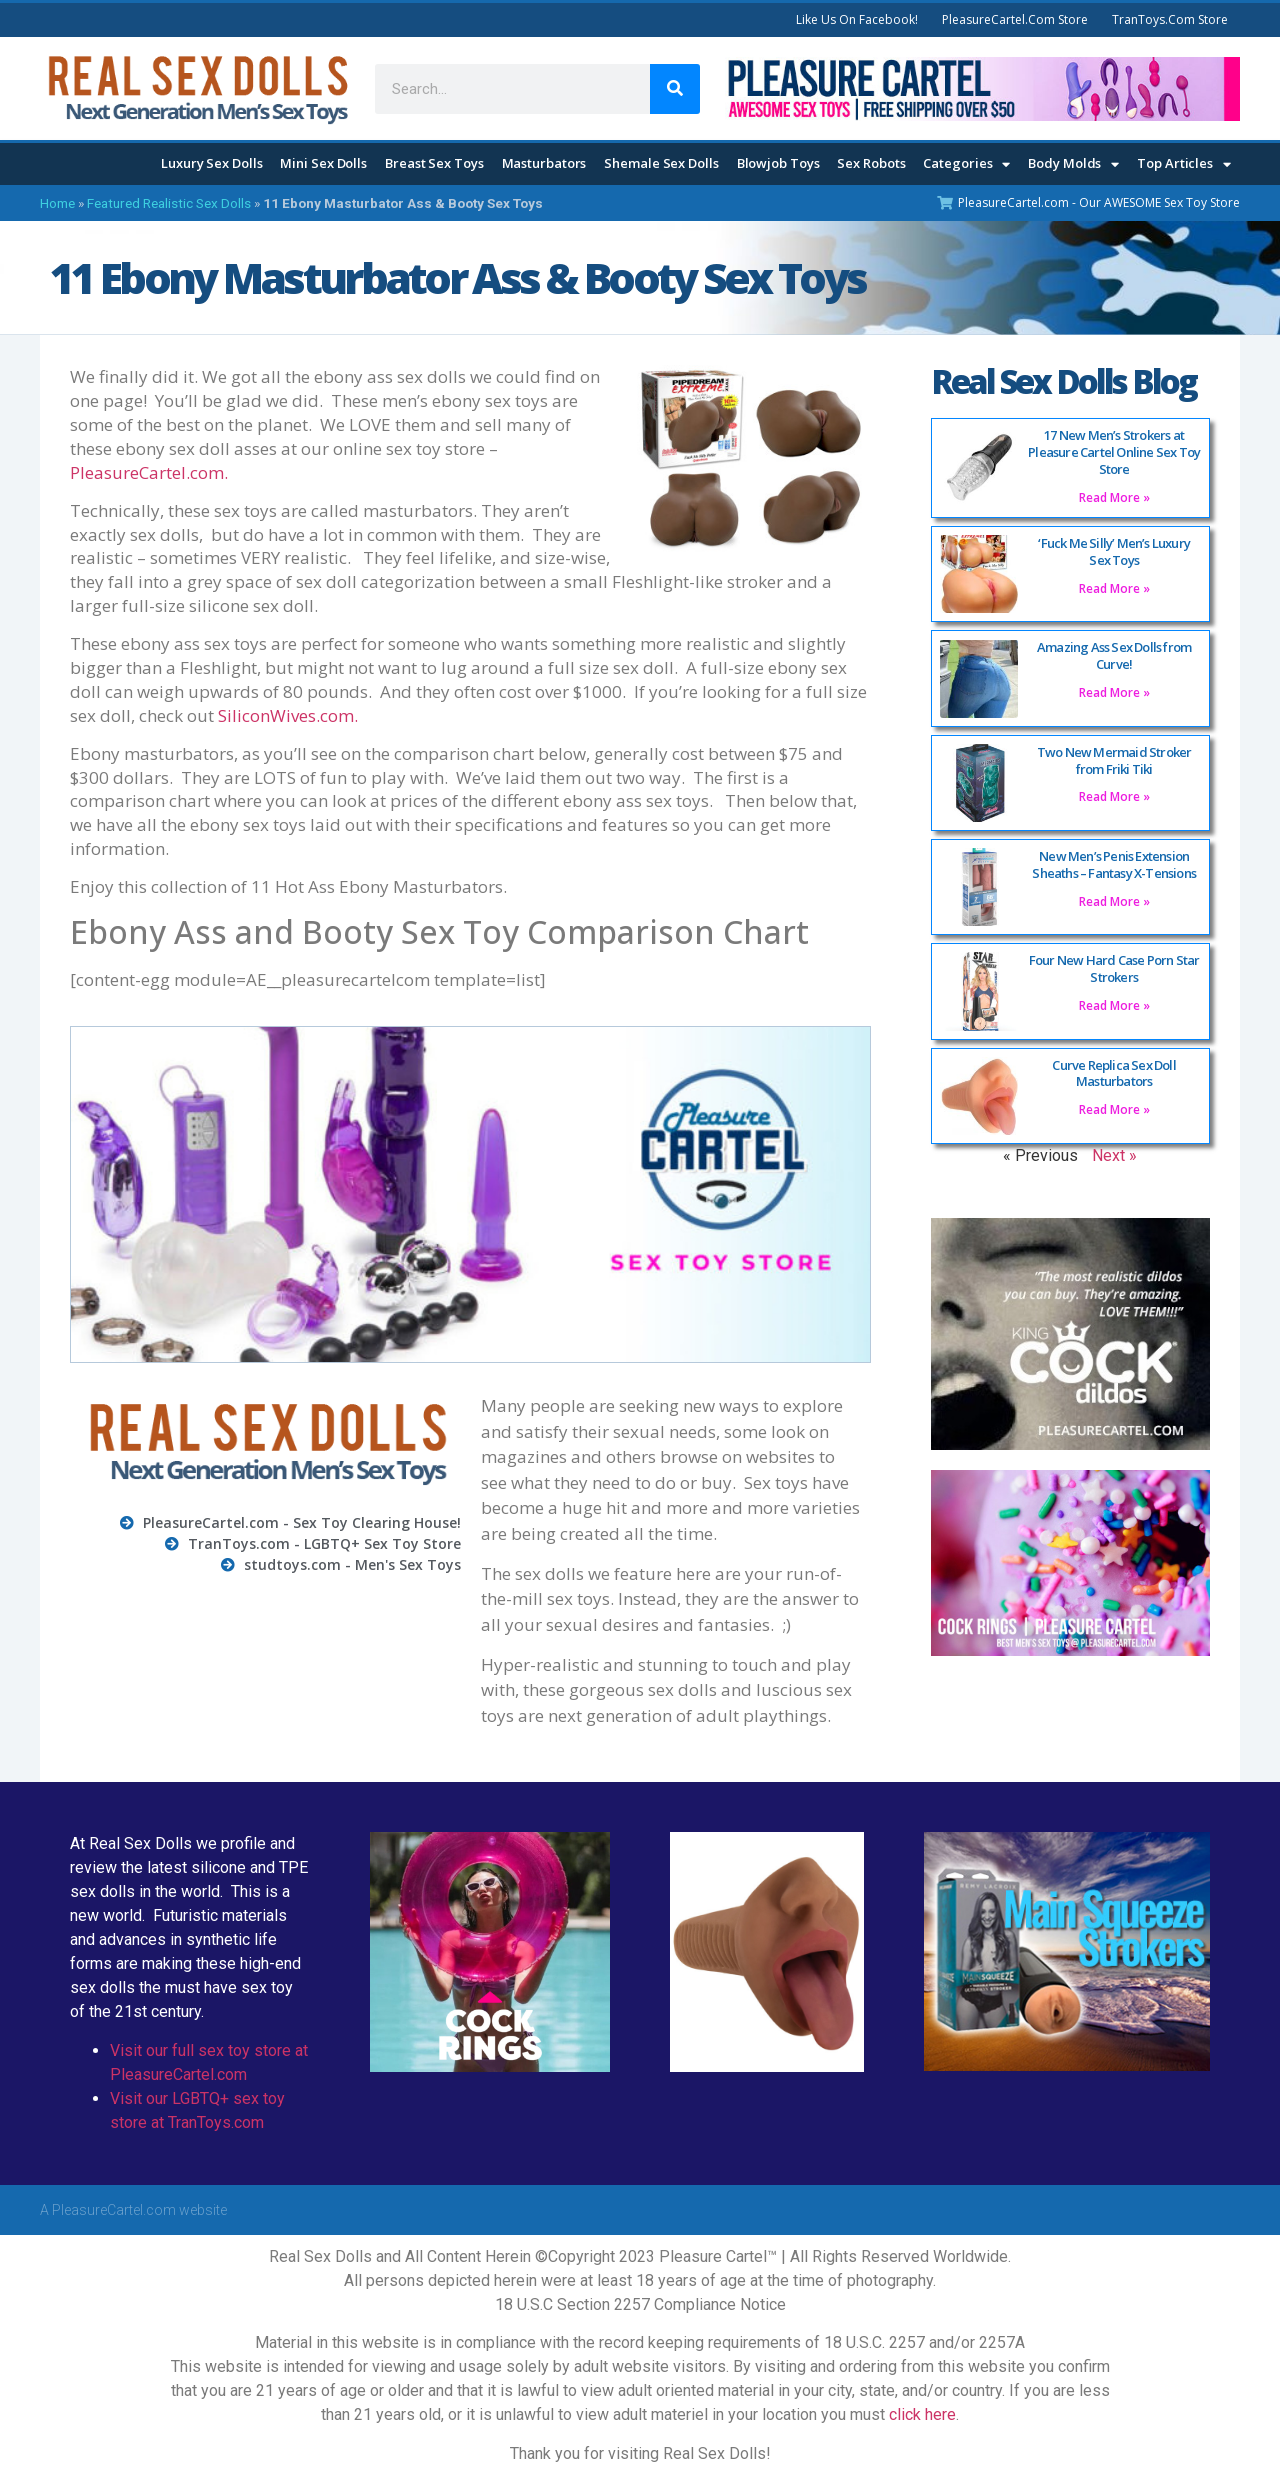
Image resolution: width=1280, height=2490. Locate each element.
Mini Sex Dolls (323, 163)
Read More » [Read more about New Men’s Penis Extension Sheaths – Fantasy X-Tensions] (1114, 901)
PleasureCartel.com (114, 2210)
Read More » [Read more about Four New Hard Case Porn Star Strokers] (1114, 1005)
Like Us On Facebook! (857, 19)
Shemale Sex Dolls (661, 163)
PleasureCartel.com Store (1015, 19)
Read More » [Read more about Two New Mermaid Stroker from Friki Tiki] (1114, 796)
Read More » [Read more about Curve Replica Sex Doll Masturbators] (1114, 1109)
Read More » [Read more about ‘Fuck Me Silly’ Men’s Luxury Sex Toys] (1114, 588)
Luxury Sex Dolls (211, 163)
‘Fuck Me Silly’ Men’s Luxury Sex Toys (1114, 551)
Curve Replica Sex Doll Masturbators (1113, 1073)
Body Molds (1073, 164)
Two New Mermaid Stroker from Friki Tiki (1114, 760)
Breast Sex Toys (434, 163)
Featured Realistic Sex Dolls (169, 203)
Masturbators (544, 163)
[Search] (675, 89)
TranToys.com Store (1170, 19)
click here (922, 2414)
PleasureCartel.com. (149, 472)
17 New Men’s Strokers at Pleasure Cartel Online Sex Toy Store (1114, 452)
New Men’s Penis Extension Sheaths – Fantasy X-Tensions (1114, 864)
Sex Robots (871, 163)
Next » (1114, 1155)
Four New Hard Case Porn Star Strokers (1114, 968)
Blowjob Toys (778, 163)
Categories (966, 164)
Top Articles (1184, 164)
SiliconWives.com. (288, 715)
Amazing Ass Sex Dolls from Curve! (1114, 655)
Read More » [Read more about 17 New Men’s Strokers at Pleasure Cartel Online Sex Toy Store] (1114, 497)
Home (57, 203)
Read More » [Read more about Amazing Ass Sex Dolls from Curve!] (1114, 692)
